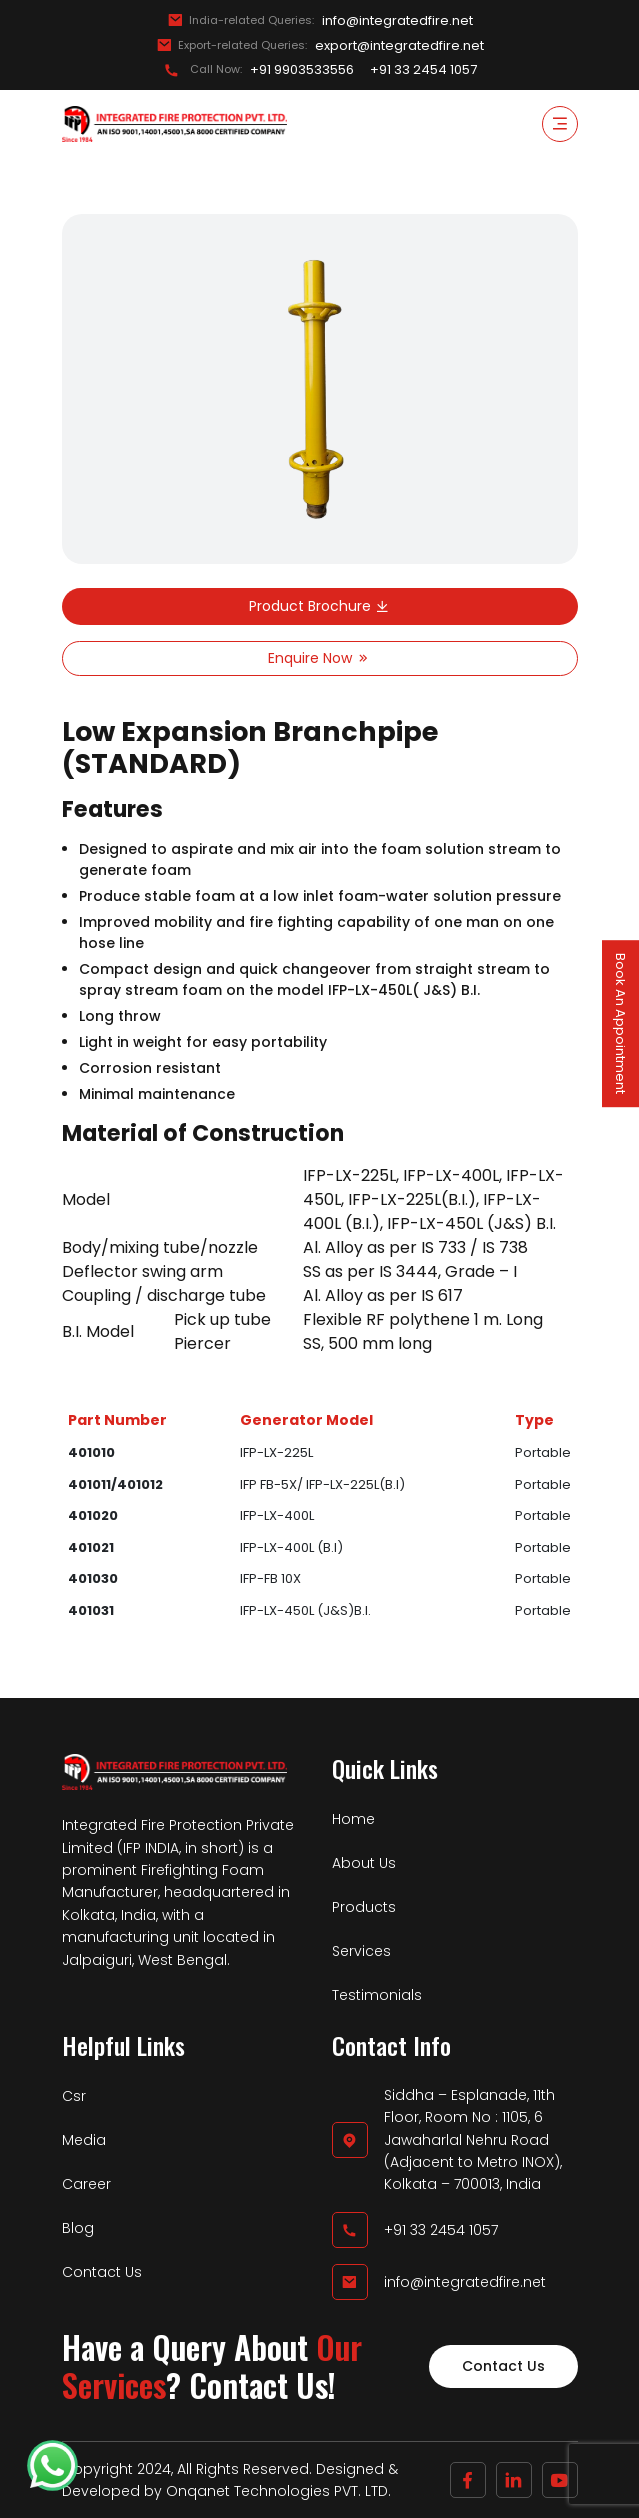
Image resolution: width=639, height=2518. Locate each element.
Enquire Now (319, 658)
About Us (364, 1863)
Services (361, 1951)
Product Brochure (319, 606)
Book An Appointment (620, 1023)
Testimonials (377, 1995)
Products (364, 1907)
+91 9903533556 (302, 70)
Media (84, 2140)
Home (353, 1819)
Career (86, 2184)
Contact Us (102, 2272)
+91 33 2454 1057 (423, 70)
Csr (74, 2096)
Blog (78, 2228)
